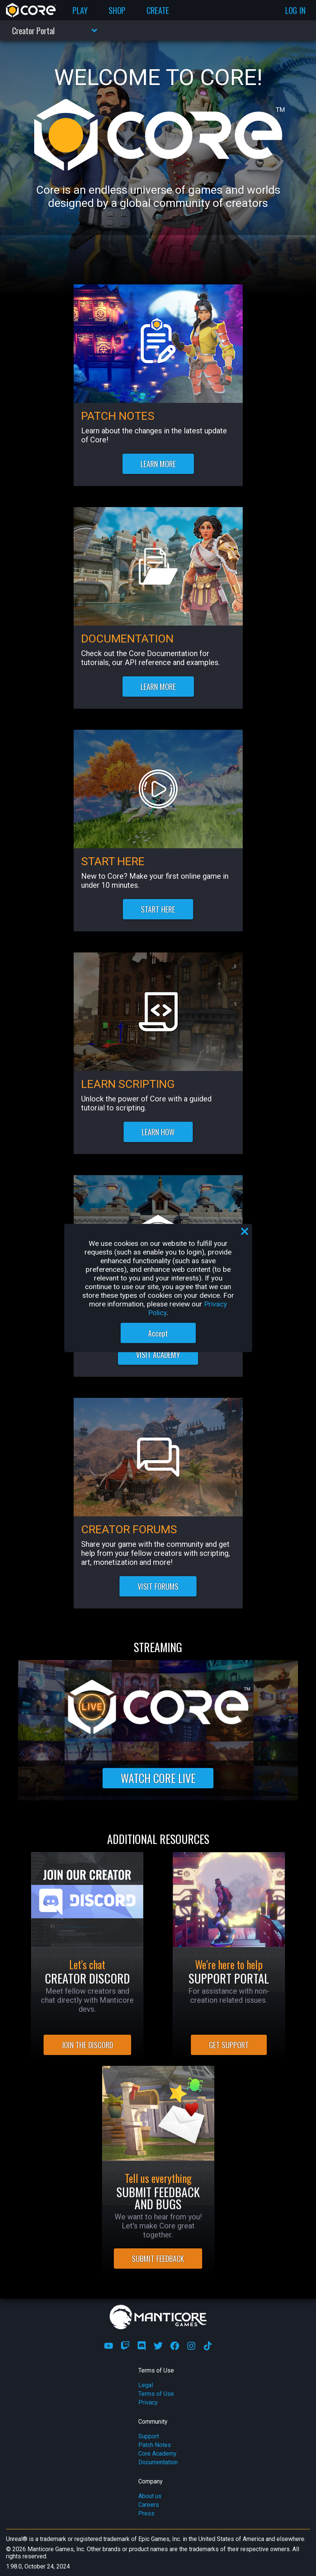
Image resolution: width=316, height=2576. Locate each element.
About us (150, 2496)
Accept (158, 1333)
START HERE (158, 909)
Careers (148, 2504)
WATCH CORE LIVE (158, 1777)
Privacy (148, 2402)
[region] (158, 1288)
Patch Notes (154, 2444)
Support (148, 2436)
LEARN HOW (158, 1132)
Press (146, 2513)
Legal (145, 2385)
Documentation (158, 2462)
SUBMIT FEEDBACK (158, 2258)
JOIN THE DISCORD (87, 2044)
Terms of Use (156, 2393)
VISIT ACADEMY (158, 1354)
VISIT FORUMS (158, 1586)
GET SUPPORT (229, 2044)
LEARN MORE (158, 463)
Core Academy (157, 2453)
